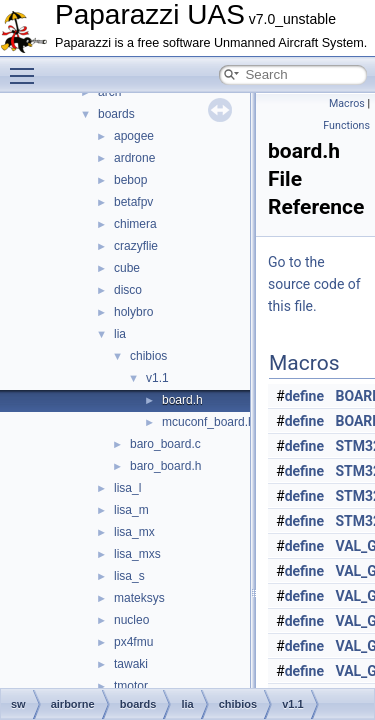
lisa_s (129, 576)
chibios (148, 356)
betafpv (133, 202)
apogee (134, 136)
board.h (182, 400)
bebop (130, 180)
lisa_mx (134, 532)
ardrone (134, 158)
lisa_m (131, 510)
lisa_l (127, 488)
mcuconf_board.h (208, 422)
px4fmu (133, 642)
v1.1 (157, 378)
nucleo (131, 620)
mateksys (139, 598)
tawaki (131, 664)
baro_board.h (165, 466)
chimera (135, 224)
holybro (133, 312)
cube (127, 268)
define (304, 396)
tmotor (131, 686)
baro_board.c (165, 444)
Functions (346, 125)
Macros (347, 103)
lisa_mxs (137, 554)
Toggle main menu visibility (27, 67)
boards (116, 114)
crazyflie (136, 246)
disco (128, 290)
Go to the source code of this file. (314, 284)
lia (120, 334)
